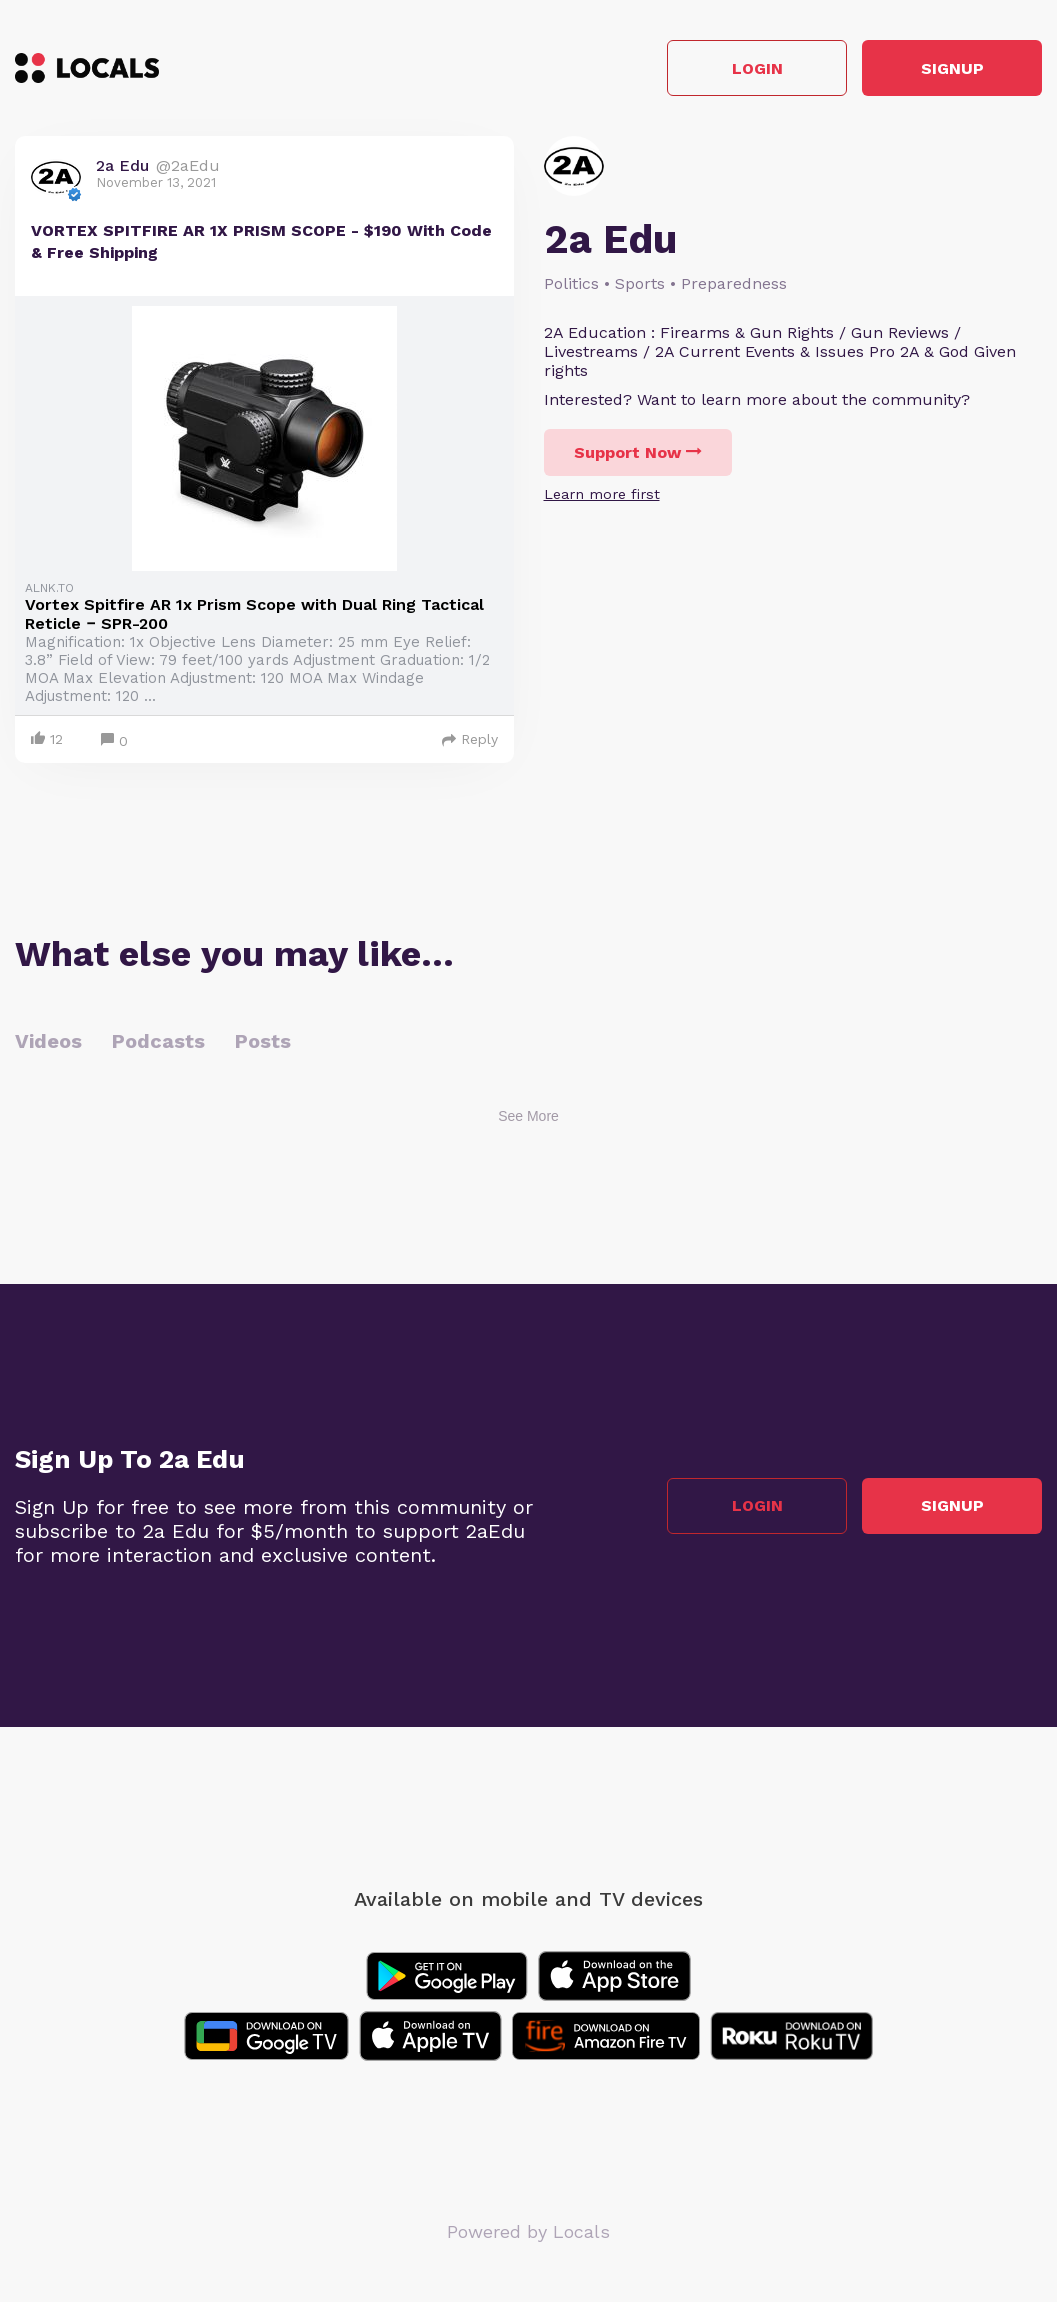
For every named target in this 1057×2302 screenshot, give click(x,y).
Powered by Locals (528, 2231)
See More (528, 1116)
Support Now (638, 452)
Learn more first (602, 494)
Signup (952, 68)
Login (757, 68)
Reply (470, 739)
